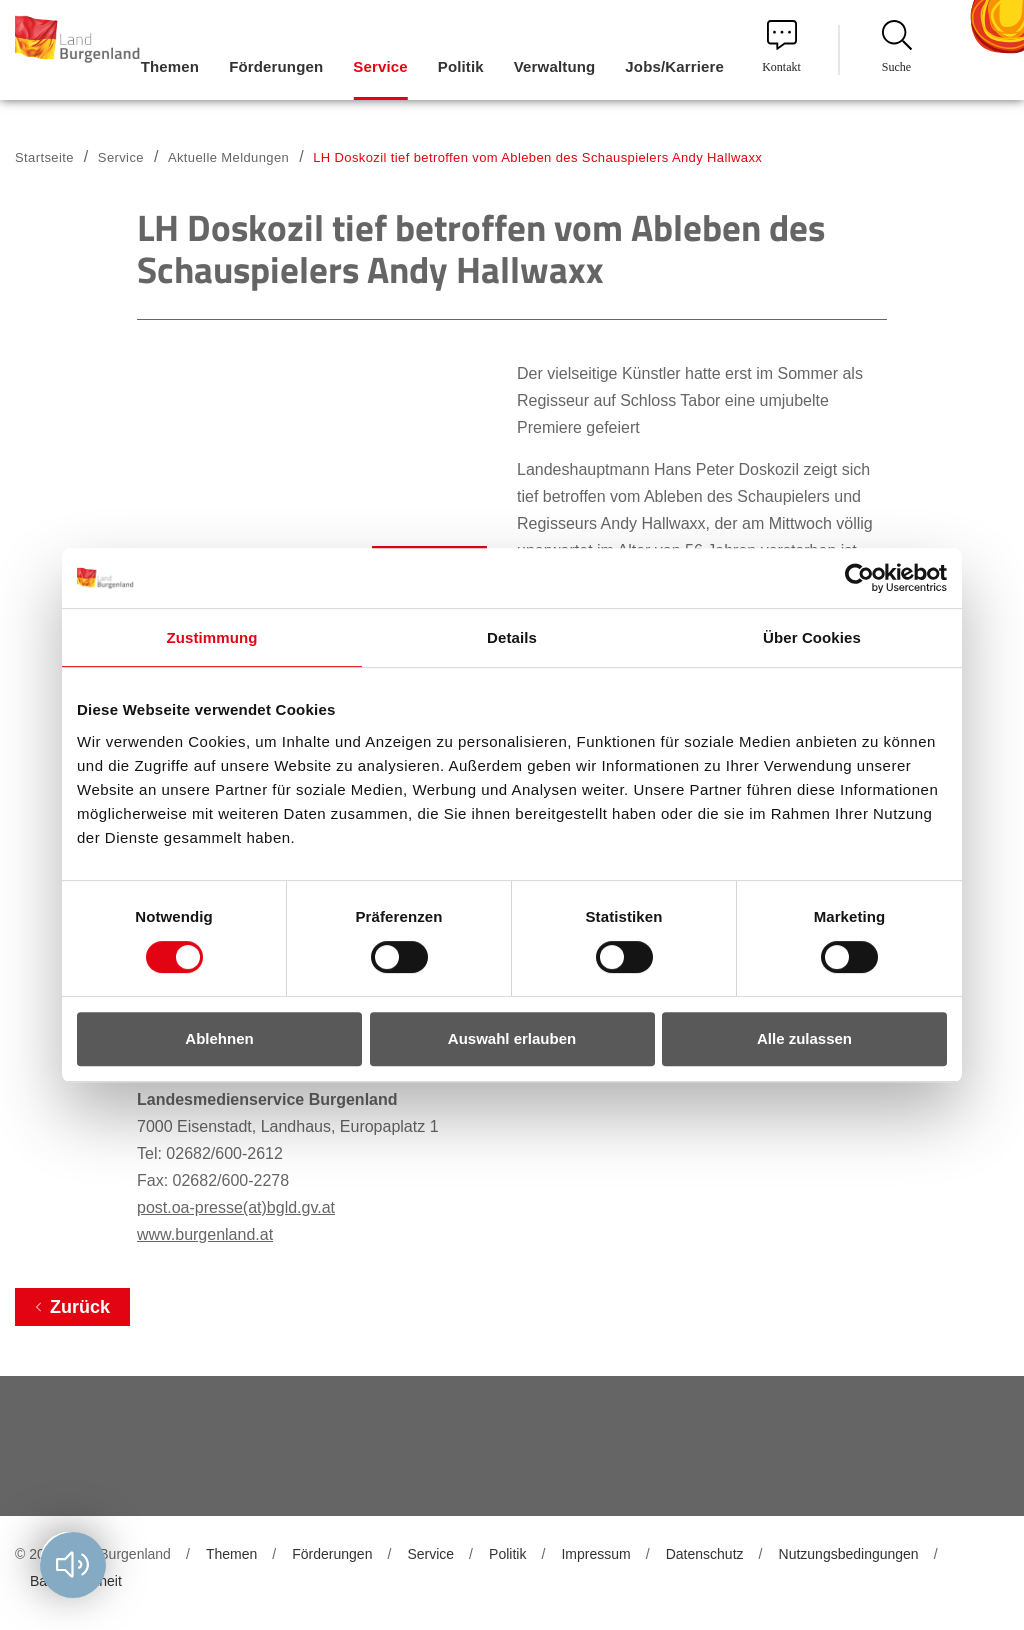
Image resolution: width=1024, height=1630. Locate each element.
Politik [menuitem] (461, 66)
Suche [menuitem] (897, 47)
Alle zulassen (804, 1038)
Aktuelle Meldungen (228, 157)
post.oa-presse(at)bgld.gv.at (236, 1207)
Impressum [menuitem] (595, 1554)
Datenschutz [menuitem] (705, 1554)
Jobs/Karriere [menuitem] (674, 66)
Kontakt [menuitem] (781, 47)
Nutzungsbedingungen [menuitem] (849, 1554)
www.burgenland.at (205, 1234)
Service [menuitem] (380, 66)
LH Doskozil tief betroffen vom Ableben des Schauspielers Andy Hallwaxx (537, 157)
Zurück (80, 1307)
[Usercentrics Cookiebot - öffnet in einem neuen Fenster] (859, 578)
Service (121, 157)
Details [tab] (512, 637)
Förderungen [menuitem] (276, 66)
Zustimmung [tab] (212, 637)
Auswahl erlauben (512, 1038)
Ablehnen (219, 1038)
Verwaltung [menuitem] (555, 66)
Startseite (44, 157)
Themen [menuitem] (170, 66)
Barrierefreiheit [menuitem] (76, 1581)
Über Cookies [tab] (812, 637)
